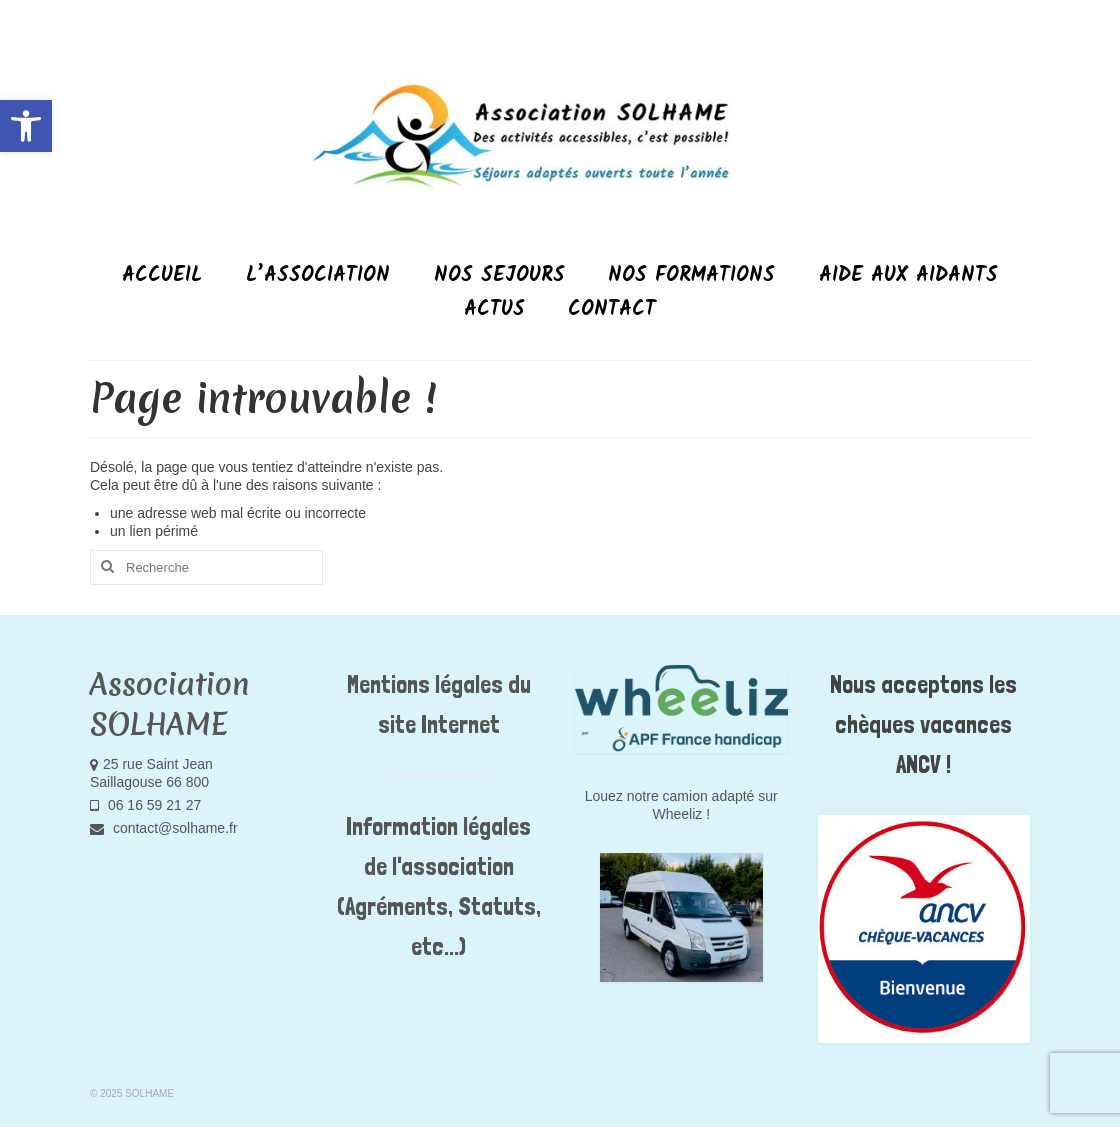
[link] (26, 126)
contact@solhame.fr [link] (164, 828)
